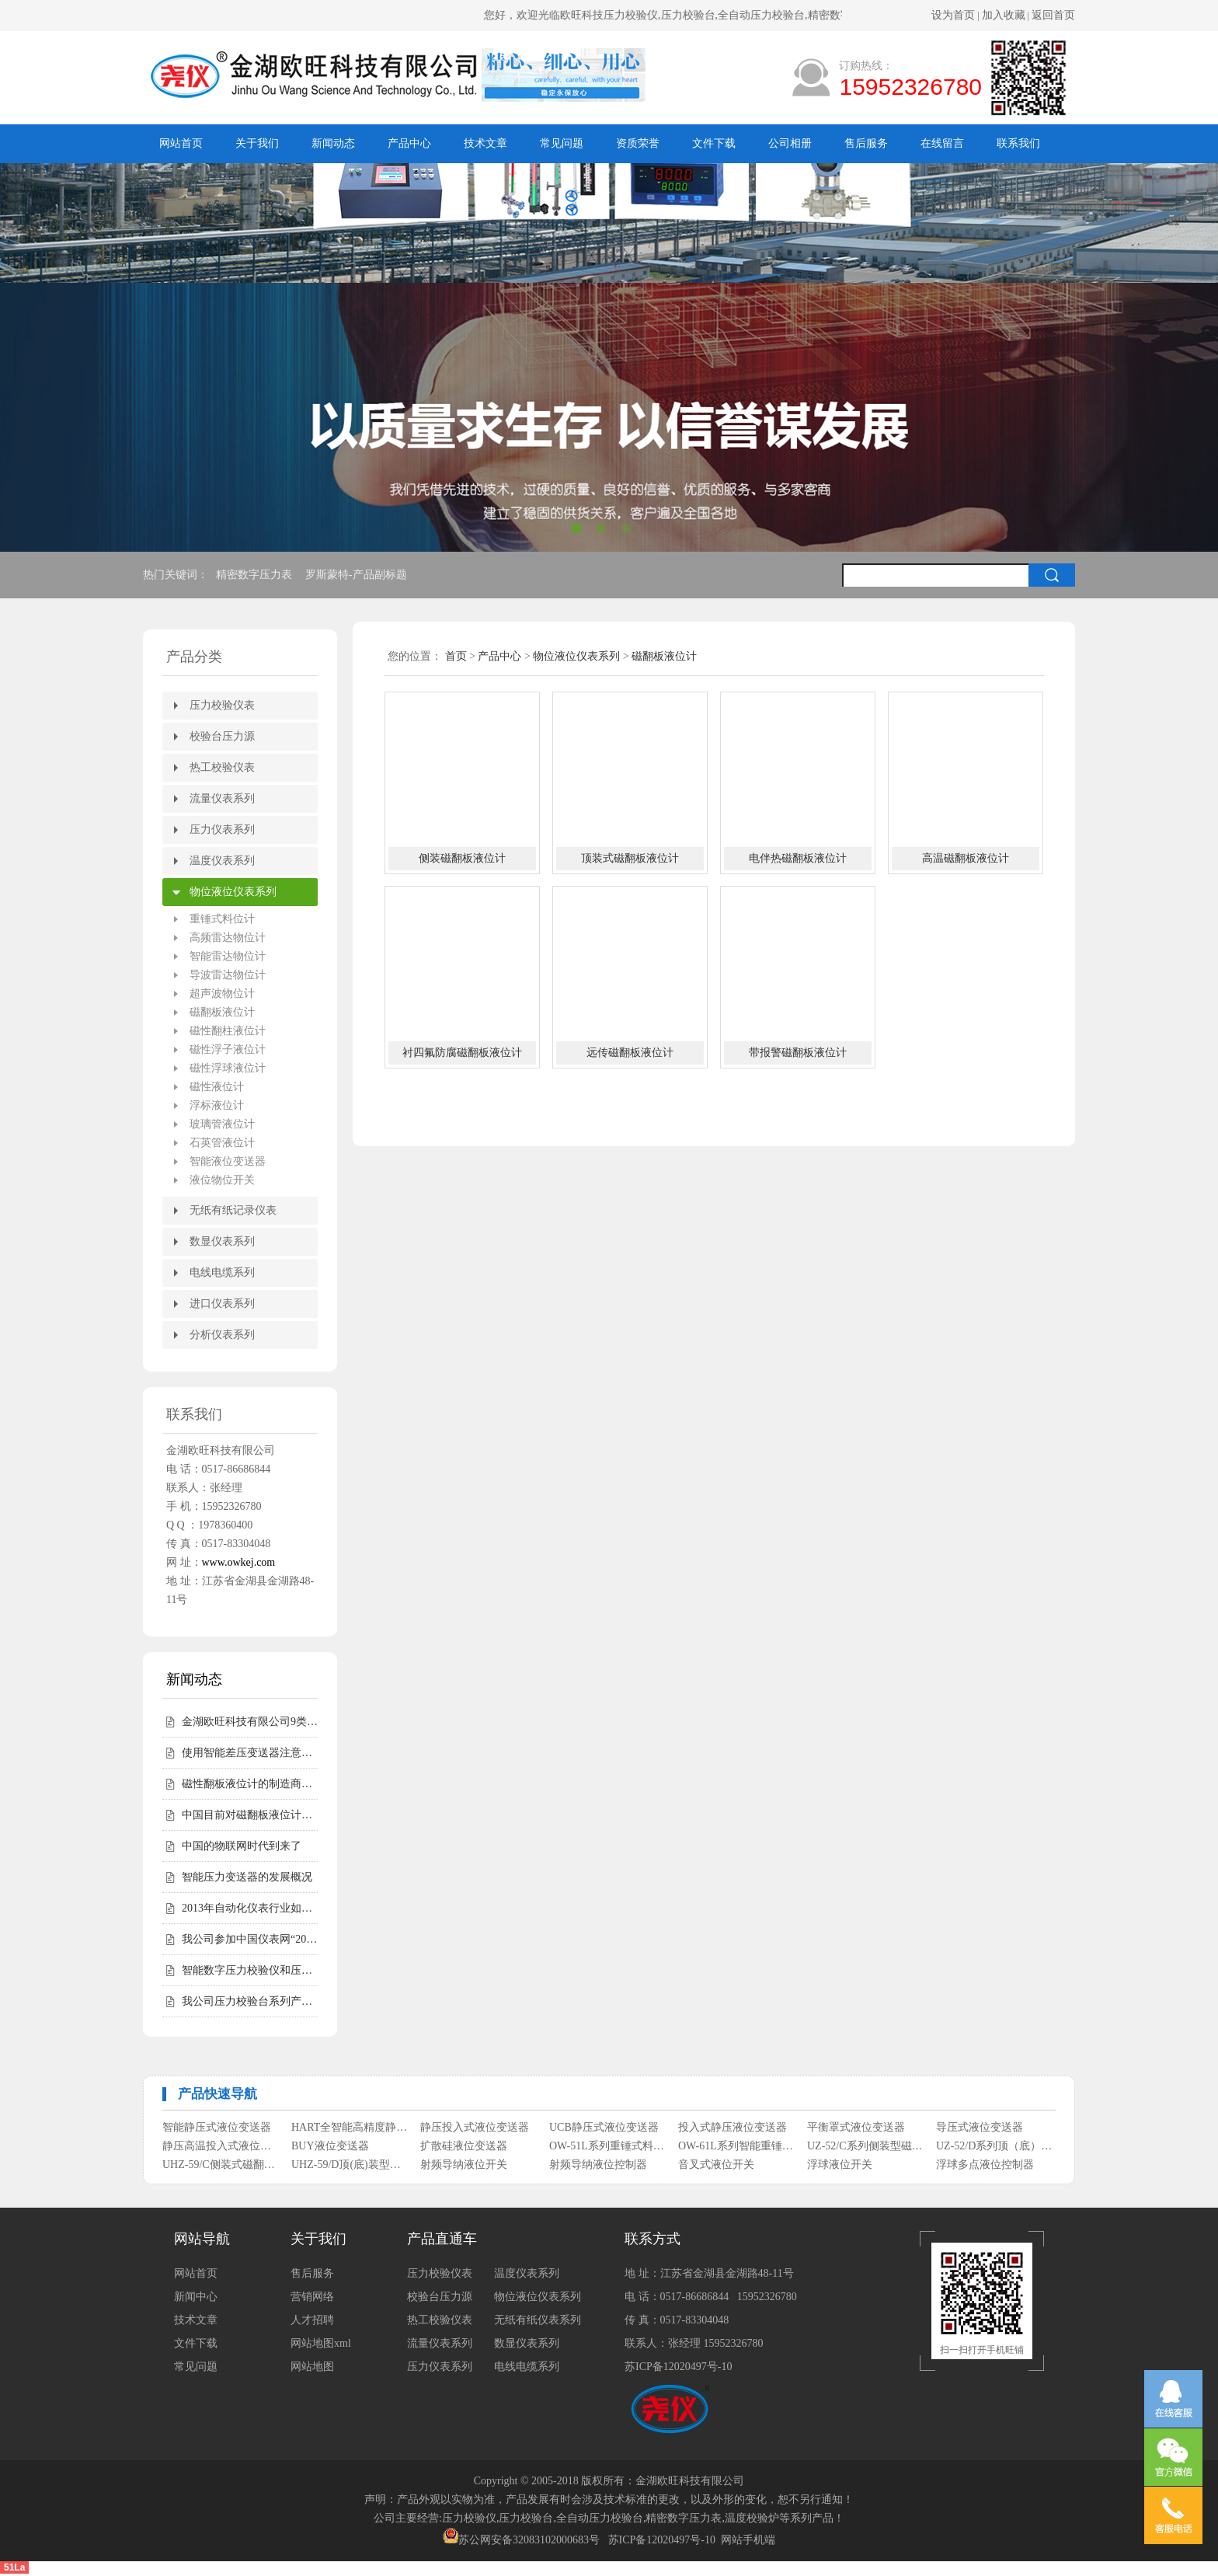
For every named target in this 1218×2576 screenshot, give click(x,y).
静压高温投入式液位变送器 (221, 2146)
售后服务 (866, 143)
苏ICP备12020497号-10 (678, 2366)
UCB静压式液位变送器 (604, 2127)
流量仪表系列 (222, 798)
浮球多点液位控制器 (985, 2164)
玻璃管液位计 (222, 1124)
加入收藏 (1003, 15)
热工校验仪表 (222, 767)
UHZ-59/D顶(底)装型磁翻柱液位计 (350, 2164)
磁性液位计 (217, 1087)
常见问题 (561, 143)
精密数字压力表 (255, 574)
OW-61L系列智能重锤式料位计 (736, 2146)
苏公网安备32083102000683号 (529, 2540)
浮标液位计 (217, 1105)
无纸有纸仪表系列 (537, 2320)
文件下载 (714, 143)
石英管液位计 (222, 1143)
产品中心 (409, 143)
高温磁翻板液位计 (965, 858)
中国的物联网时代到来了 (241, 1846)
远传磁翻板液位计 (629, 1052)
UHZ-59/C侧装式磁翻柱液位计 (221, 2164)
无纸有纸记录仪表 (233, 1210)
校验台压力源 (222, 736)
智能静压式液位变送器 (216, 2127)
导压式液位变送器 (979, 2127)
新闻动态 (333, 143)
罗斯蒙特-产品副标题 (357, 574)
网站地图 (312, 2366)
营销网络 (312, 2296)
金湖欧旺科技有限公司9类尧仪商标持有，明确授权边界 (250, 1721)
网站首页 (181, 143)
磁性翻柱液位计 (228, 1031)
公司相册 (790, 143)
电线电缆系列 (222, 1272)
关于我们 (257, 143)
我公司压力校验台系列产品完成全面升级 (250, 2001)
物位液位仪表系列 (233, 892)
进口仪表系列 (222, 1303)
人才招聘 (312, 2320)
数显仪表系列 (222, 1241)
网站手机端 (748, 2540)
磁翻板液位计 (222, 1012)
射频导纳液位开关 (463, 2164)
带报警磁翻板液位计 (798, 1052)
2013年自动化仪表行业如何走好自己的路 (250, 1908)
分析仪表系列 (222, 1334)
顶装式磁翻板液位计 (630, 858)
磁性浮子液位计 (228, 1049)
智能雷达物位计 (228, 956)
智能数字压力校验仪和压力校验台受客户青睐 (250, 1970)
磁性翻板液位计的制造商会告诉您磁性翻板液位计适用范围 (250, 1784)
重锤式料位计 (222, 919)
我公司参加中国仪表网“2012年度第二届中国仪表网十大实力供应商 (250, 1939)
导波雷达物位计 (228, 975)
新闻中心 (196, 2296)
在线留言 (942, 143)
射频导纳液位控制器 (598, 2164)
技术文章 (485, 143)
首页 (456, 656)
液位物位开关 (222, 1180)
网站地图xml (321, 2343)
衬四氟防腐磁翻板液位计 (462, 1052)
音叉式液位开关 (716, 2164)
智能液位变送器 (228, 1161)
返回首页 (1053, 15)
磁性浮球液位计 (228, 1068)
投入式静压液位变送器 (732, 2127)
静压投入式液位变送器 (474, 2127)
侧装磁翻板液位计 (462, 858)
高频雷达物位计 (228, 937)
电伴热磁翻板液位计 (798, 858)
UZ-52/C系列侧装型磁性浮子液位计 (865, 2146)
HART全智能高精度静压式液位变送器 (350, 2127)
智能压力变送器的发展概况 (247, 1877)
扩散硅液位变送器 (463, 2146)
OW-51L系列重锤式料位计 (607, 2146)
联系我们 (1018, 143)
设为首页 (953, 15)
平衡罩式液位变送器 (856, 2127)
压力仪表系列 (222, 829)
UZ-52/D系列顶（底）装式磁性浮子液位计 (994, 2146)
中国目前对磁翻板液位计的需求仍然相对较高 (250, 1815)
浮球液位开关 (839, 2164)
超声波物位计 (222, 993)
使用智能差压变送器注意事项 (250, 1753)
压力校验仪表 (222, 705)
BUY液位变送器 (330, 2146)
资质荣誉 (637, 143)
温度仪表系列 (222, 860)
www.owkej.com (239, 1562)
